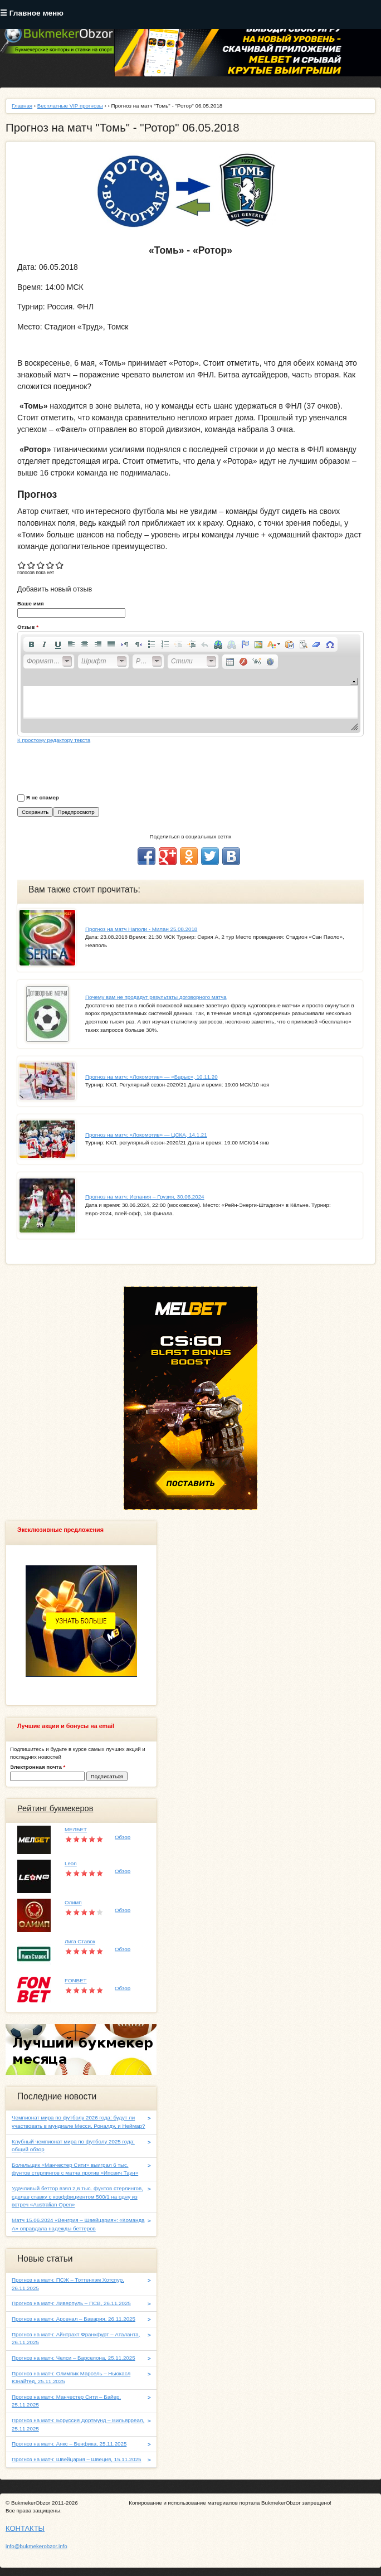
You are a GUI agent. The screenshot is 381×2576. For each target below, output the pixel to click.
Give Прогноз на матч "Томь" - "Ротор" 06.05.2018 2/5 (31, 565)
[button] (31, 644)
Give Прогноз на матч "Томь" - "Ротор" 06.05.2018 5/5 (60, 565)
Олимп (73, 1902)
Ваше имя (30, 603)
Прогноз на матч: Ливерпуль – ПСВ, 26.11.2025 (71, 2303)
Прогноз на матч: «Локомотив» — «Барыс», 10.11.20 (151, 1077)
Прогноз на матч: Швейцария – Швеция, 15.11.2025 (76, 2459)
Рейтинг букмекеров (55, 1808)
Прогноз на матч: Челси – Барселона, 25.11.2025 (73, 2358)
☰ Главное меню (31, 13)
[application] (190, 683)
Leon (71, 1863)
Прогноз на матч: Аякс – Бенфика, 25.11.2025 (69, 2444)
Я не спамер (42, 797)
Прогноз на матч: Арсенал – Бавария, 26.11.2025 (73, 2319)
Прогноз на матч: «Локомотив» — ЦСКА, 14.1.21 (146, 1135)
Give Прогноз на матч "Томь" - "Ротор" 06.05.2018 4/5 (50, 565)
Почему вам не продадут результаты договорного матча (156, 997)
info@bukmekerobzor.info (36, 2546)
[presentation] (102, 766)
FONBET (76, 1980)
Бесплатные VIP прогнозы (70, 106)
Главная (22, 106)
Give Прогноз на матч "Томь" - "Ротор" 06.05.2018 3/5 (41, 565)
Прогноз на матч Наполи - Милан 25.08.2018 (141, 929)
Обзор (122, 1837)
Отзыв (27, 627)
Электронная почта (37, 1767)
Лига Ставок (80, 1941)
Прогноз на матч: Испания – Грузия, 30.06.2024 (144, 1197)
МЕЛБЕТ (76, 1829)
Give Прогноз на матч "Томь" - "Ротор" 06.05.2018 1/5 (22, 565)
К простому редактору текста (53, 740)
